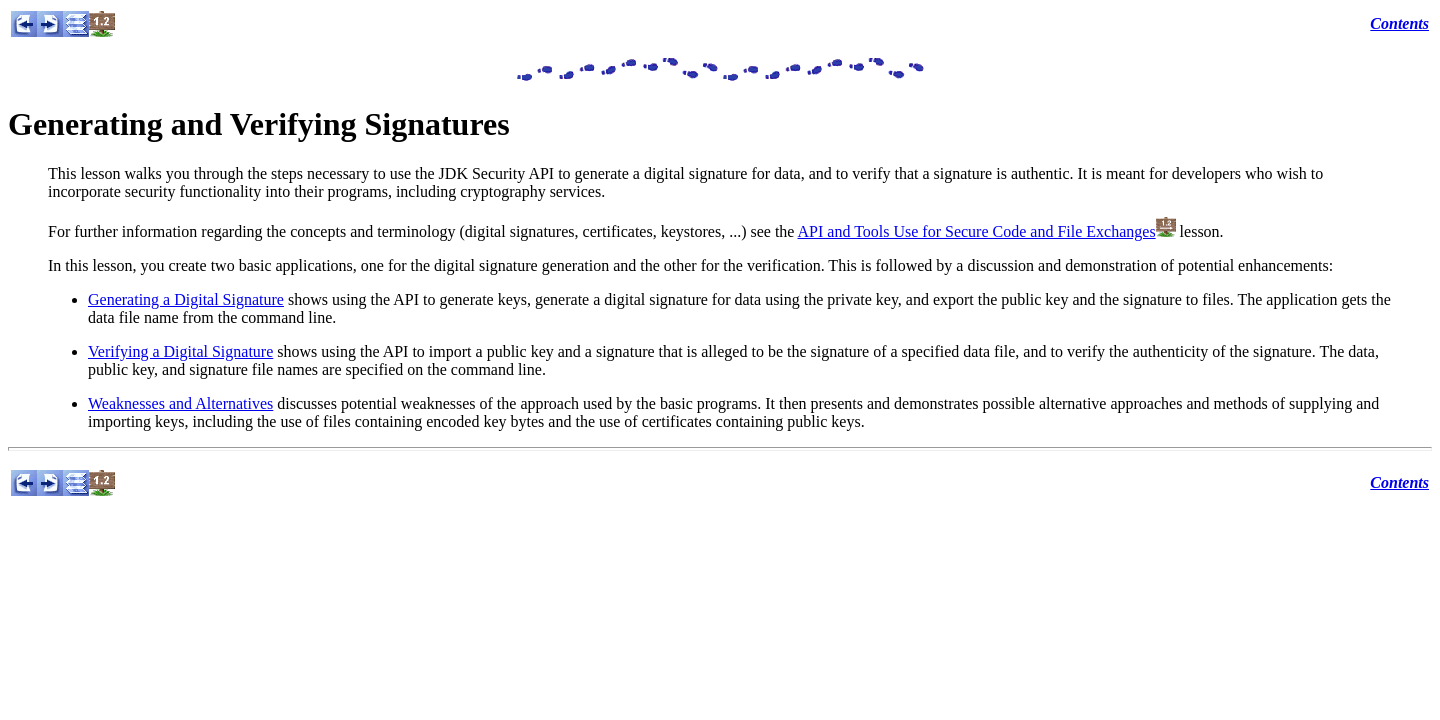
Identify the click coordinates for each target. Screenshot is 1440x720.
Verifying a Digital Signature (180, 351)
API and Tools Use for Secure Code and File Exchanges (977, 231)
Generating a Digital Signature (186, 299)
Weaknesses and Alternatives (180, 403)
